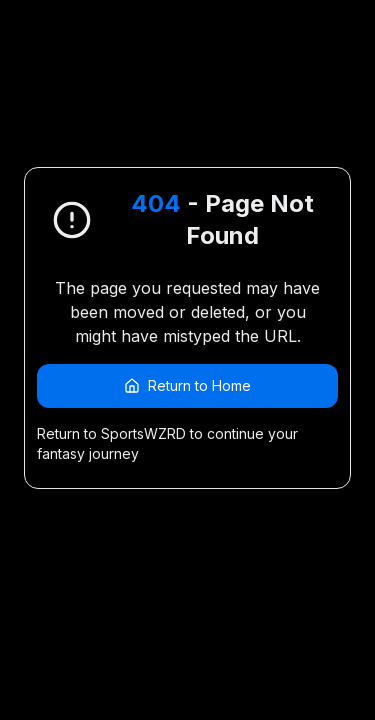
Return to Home (187, 385)
